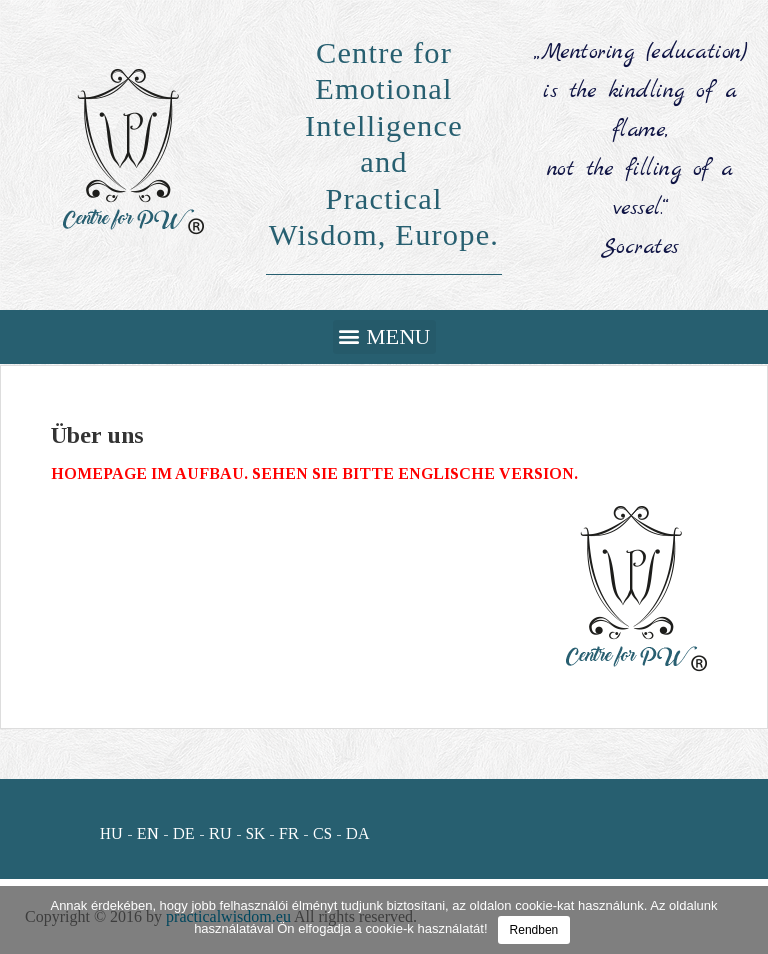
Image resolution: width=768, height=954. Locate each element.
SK (255, 833)
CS (322, 833)
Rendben (534, 930)
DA (358, 833)
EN (148, 833)
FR (289, 833)
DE (184, 833)
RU (220, 833)
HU (111, 833)
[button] (384, 337)
